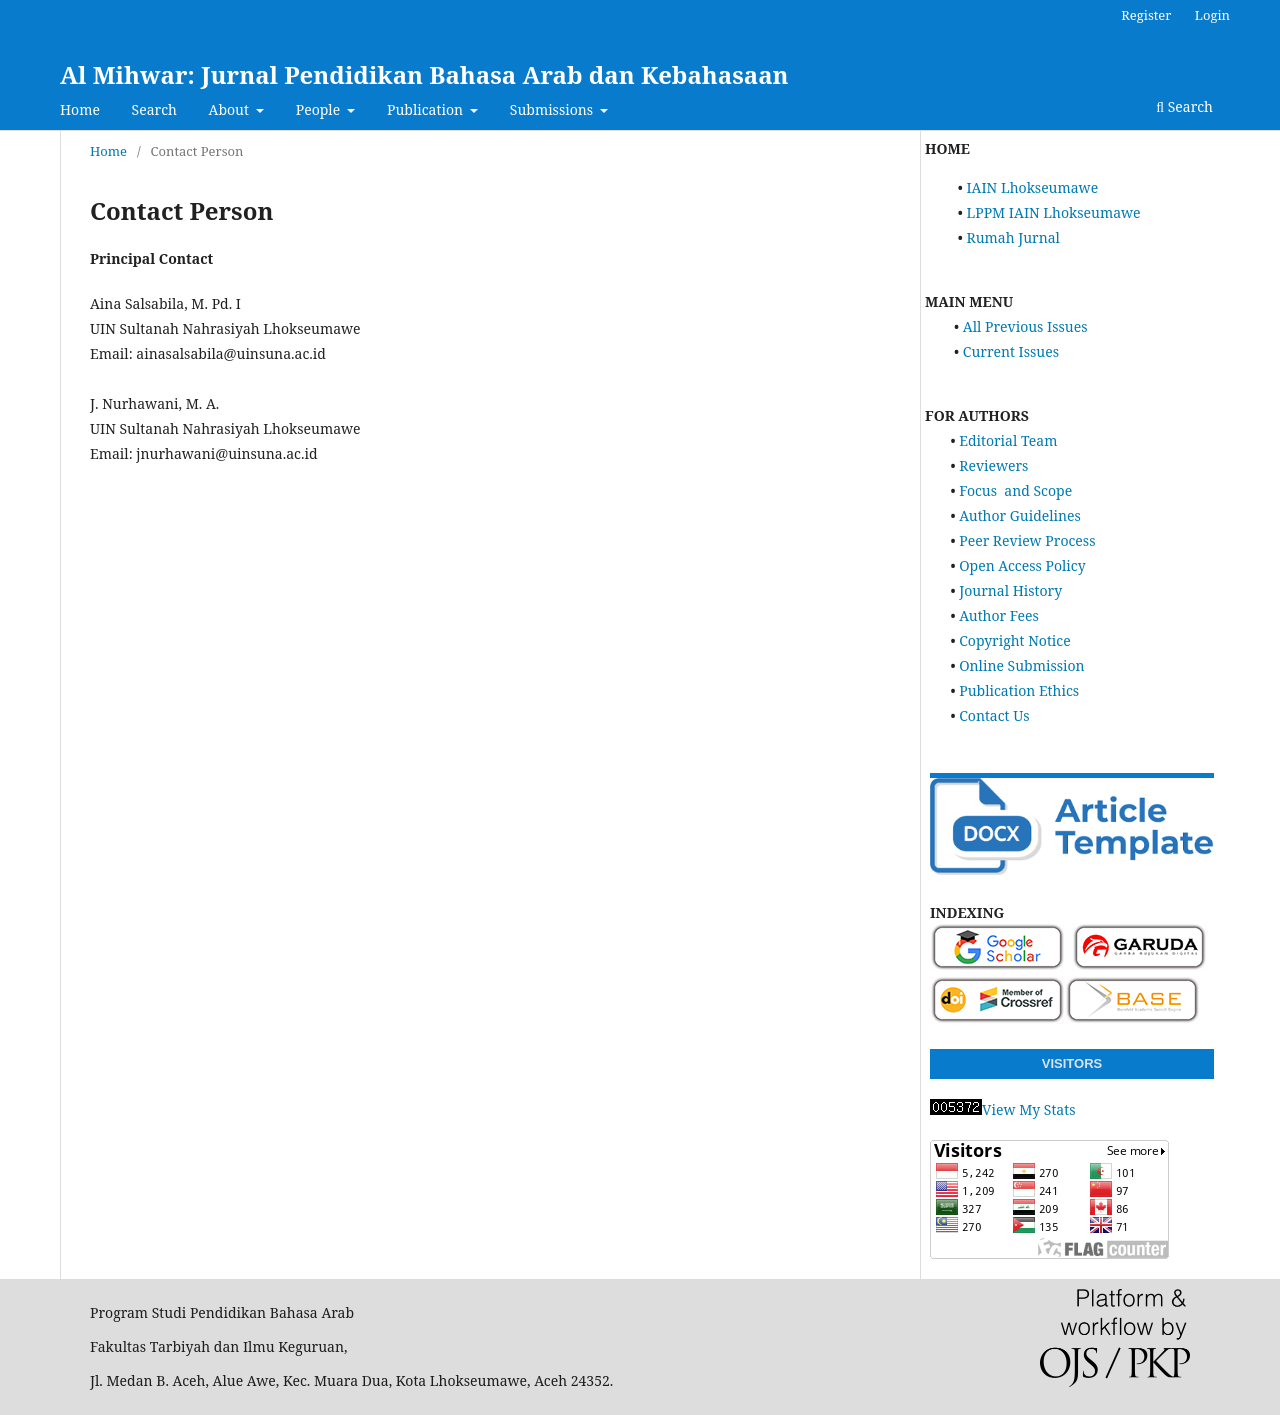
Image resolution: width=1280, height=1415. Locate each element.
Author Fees (999, 615)
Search (154, 109)
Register (1146, 15)
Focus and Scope (1015, 490)
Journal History (1010, 590)
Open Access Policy (1022, 565)
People (320, 109)
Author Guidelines (1020, 515)
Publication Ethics (1019, 690)
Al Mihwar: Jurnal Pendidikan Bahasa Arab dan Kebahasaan (424, 74)
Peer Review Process (1027, 540)
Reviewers (993, 465)
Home (80, 109)
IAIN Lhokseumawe (1032, 187)
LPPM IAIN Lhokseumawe (1053, 212)
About (231, 109)
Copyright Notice (1015, 640)
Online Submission (1021, 665)
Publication (427, 109)
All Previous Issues (1025, 326)
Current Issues (1011, 351)
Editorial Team (1008, 440)
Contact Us (994, 715)
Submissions (553, 109)
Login (1212, 15)
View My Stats (1002, 1109)
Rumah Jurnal (1012, 237)
